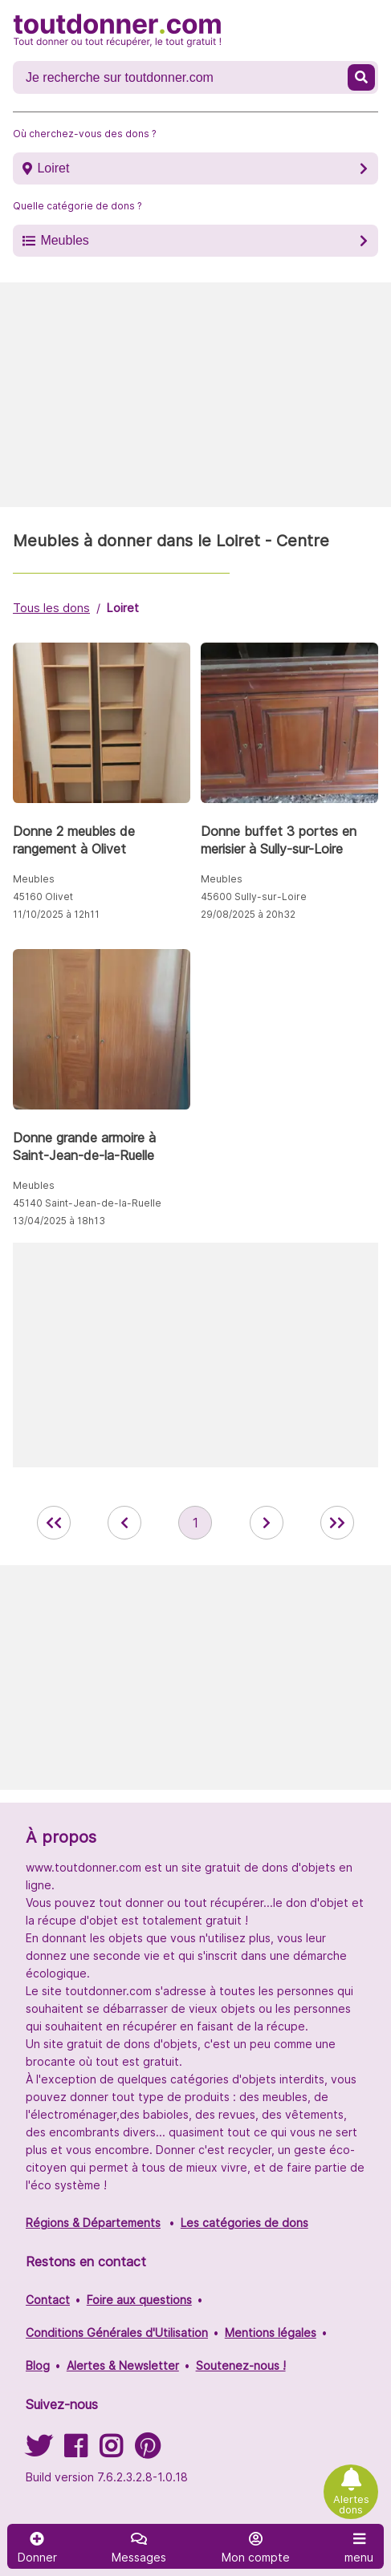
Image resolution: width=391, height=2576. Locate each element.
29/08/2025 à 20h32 (248, 914)
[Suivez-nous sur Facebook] (75, 2451)
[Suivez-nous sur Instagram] (111, 2451)
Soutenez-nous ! (241, 2365)
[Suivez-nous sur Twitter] (38, 2451)
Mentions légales (270, 2332)
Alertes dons (351, 2504)
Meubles (64, 240)
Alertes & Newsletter (123, 2365)
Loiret (53, 168)
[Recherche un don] (182, 78)
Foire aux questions (139, 2299)
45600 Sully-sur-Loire (254, 896)
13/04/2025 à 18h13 (59, 1221)
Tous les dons (51, 608)
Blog (38, 2365)
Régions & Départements (93, 2222)
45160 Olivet (43, 896)
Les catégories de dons (244, 2222)
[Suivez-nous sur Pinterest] (147, 2451)
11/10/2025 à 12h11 (56, 914)
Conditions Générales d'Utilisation (117, 2332)
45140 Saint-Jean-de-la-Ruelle (87, 1203)
